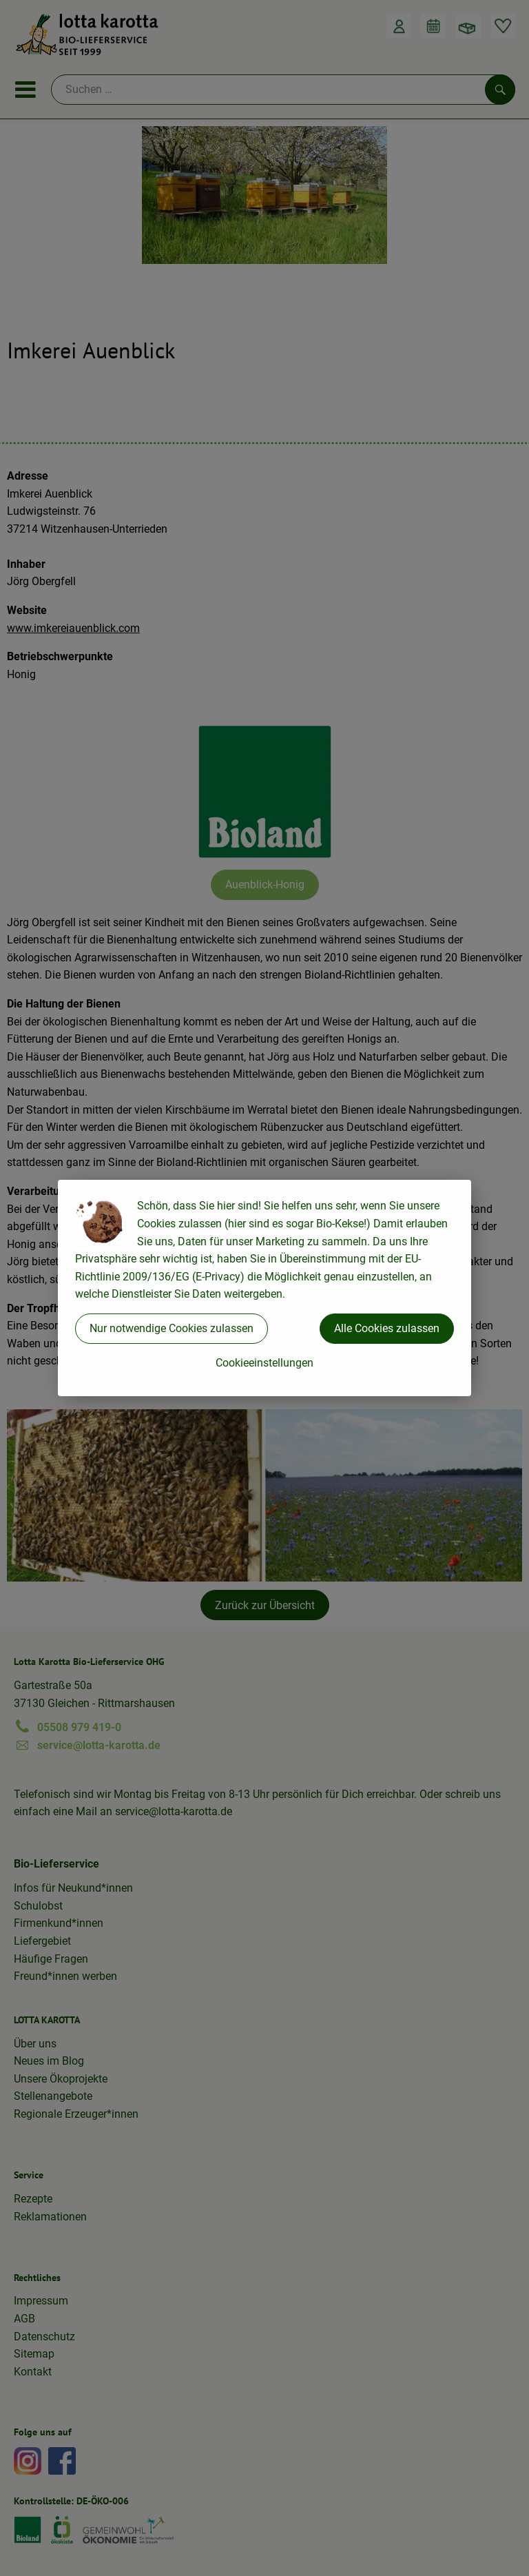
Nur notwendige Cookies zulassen (171, 1328)
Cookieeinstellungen (264, 1362)
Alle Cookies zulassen (386, 1328)
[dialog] (264, 1288)
